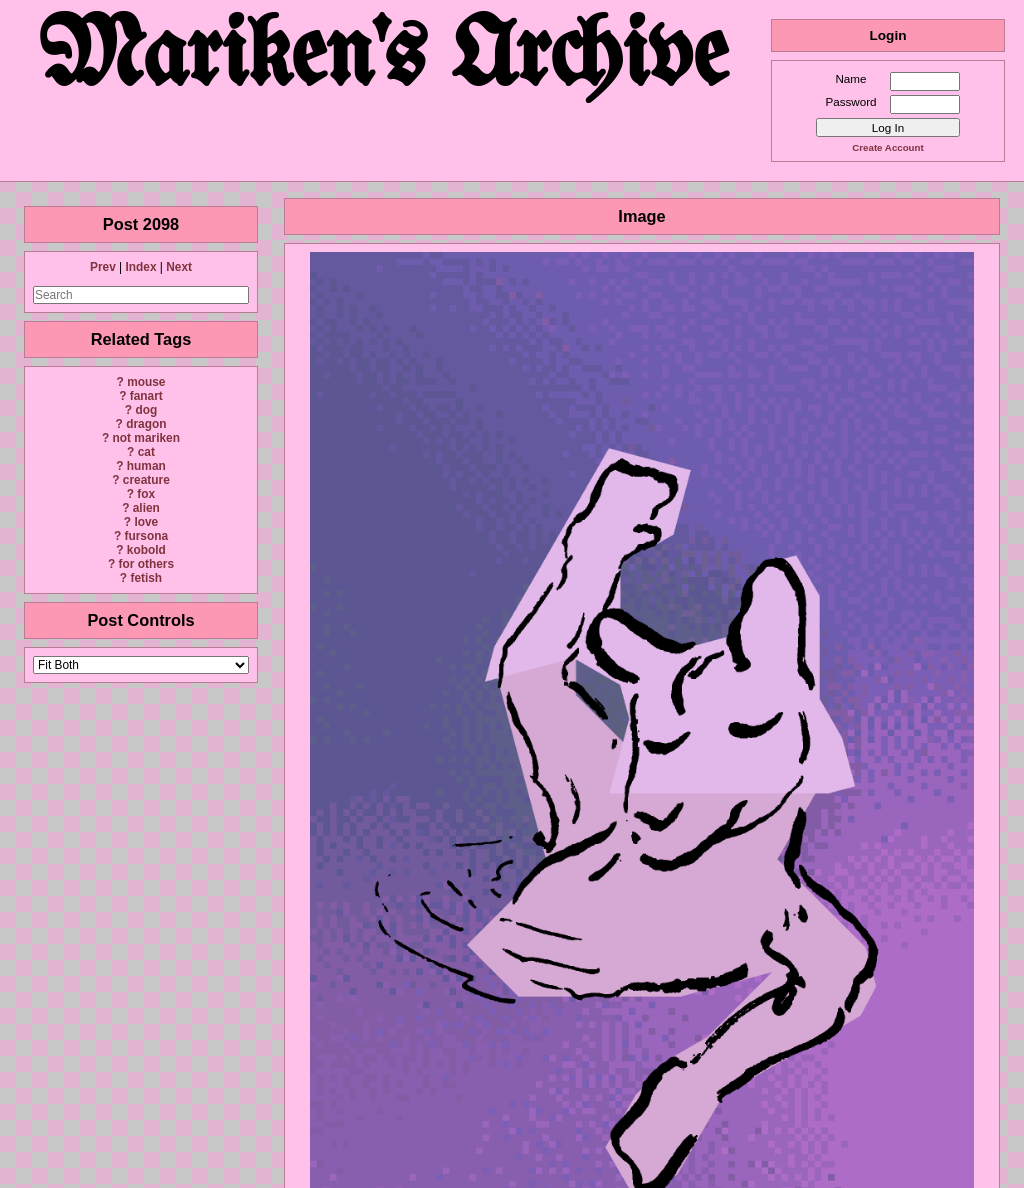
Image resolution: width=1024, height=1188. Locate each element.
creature (146, 480)
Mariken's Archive (385, 59)
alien (146, 508)
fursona (146, 536)
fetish (146, 578)
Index (140, 267)
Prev (103, 267)
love (146, 522)
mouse (146, 382)
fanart (146, 396)
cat (146, 452)
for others (147, 564)
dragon (146, 424)
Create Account (887, 147)
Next (179, 267)
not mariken (146, 438)
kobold (146, 550)
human (146, 466)
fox (146, 494)
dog (146, 410)
